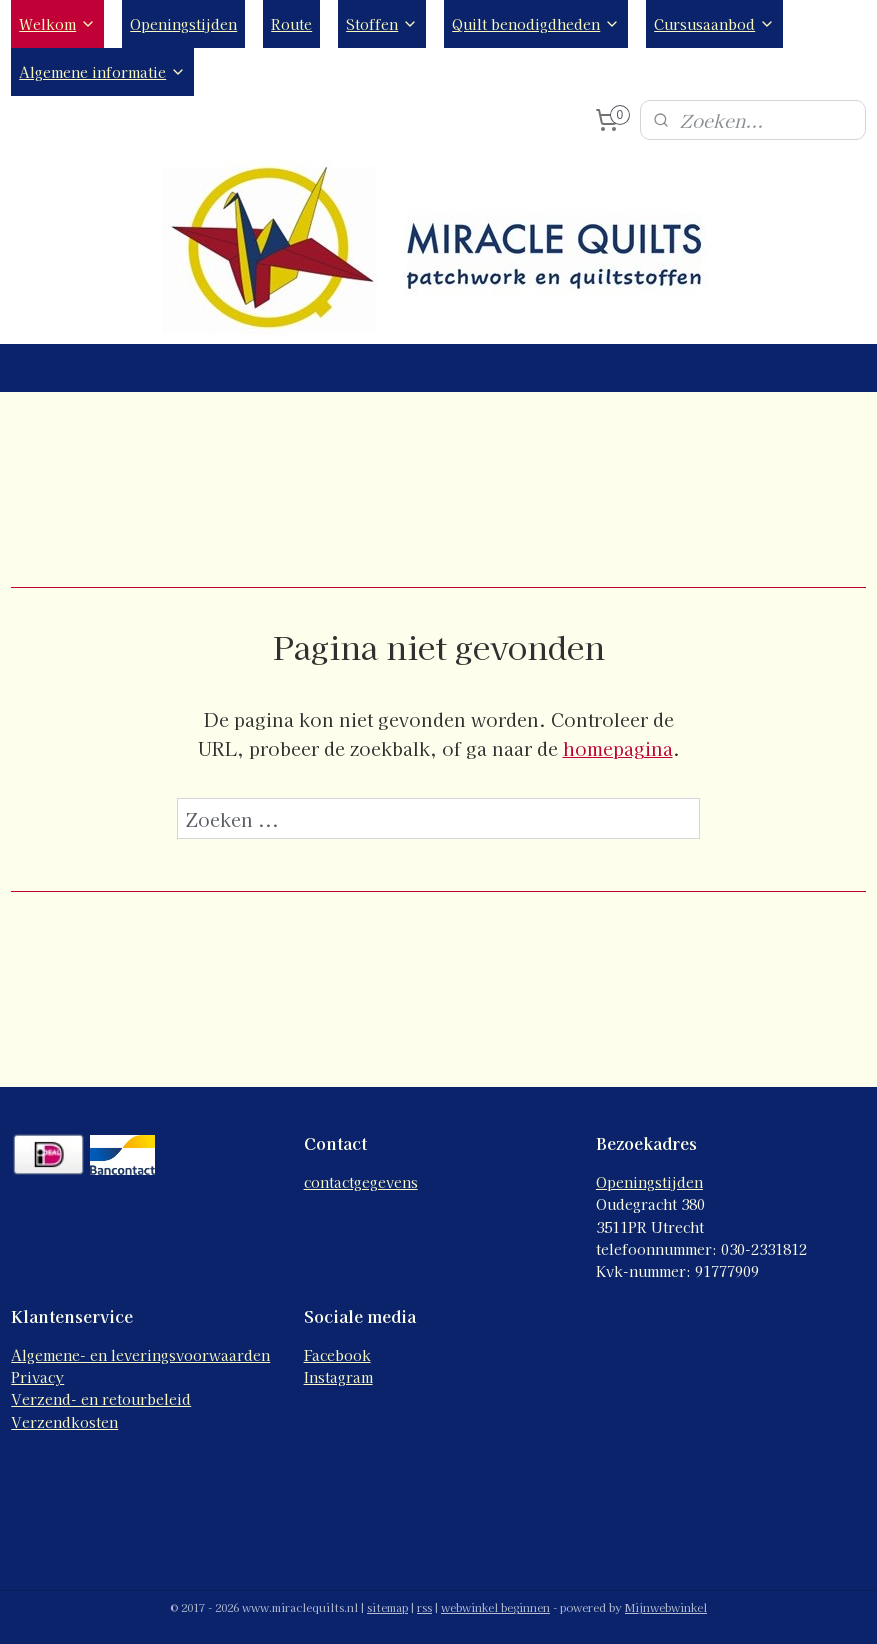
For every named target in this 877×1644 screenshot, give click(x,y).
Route (291, 24)
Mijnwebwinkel (666, 1607)
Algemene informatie (102, 72)
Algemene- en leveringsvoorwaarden (140, 1355)
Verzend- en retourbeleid (101, 1399)
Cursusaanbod (714, 24)
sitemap (387, 1607)
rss (424, 1607)
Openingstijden (183, 24)
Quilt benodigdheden (536, 24)
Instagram (338, 1377)
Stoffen (382, 24)
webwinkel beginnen (495, 1607)
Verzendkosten (64, 1422)
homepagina (618, 748)
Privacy (37, 1377)
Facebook (337, 1355)
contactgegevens (361, 1182)
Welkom (57, 24)
